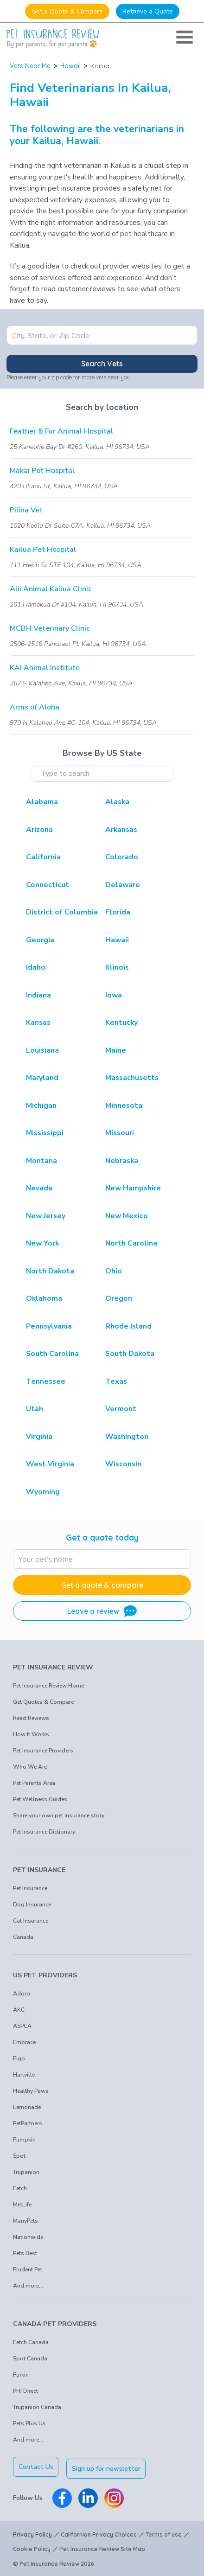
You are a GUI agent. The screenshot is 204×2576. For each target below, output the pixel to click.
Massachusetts (132, 1078)
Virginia (39, 1437)
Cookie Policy (32, 2547)
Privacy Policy (32, 2532)
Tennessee (45, 1381)
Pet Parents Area (34, 1783)
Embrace (24, 2042)
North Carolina (131, 1243)
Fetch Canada (31, 2342)
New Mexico (126, 1216)
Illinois (117, 967)
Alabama (42, 802)
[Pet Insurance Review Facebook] (62, 2496)
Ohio (113, 1271)
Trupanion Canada (37, 2407)
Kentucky (121, 1022)
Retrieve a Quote (147, 11)
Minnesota (123, 1105)
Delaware (122, 885)
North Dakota (50, 1271)
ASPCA (22, 2026)
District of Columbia (62, 912)
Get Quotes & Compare (43, 1702)
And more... (28, 2285)
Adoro (21, 1993)
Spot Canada (30, 2358)
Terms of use (164, 2532)
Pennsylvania (49, 1326)
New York (42, 1243)
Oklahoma (44, 1298)
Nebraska (121, 1161)
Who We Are (30, 1767)
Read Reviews (31, 1718)
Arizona (39, 830)
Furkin (21, 2374)
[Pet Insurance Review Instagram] (114, 2496)
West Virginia (50, 1464)
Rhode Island (128, 1326)
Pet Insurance (30, 1888)
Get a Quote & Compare (67, 11)
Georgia (40, 940)
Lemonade (27, 2107)
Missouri (119, 1133)
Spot (19, 2156)
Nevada (39, 1188)
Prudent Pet (27, 2269)
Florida (117, 912)
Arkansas (121, 830)
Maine (115, 1050)
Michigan (41, 1105)
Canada (23, 1937)
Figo (19, 2058)
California (43, 857)
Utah (34, 1409)
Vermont (120, 1409)
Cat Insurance (30, 1920)
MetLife (22, 2204)
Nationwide (28, 2237)
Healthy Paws (31, 2091)
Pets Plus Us (29, 2423)
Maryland (42, 1078)
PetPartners (27, 2123)
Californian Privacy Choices (99, 2532)
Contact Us (36, 2466)
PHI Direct (25, 2391)
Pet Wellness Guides (40, 1799)
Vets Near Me (30, 66)
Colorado (121, 857)
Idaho (35, 967)
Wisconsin (123, 1464)
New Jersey (45, 1216)
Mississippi (45, 1133)
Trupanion (26, 2172)
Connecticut (47, 885)
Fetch (20, 2188)
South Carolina (52, 1354)
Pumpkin (24, 2139)
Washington (126, 1437)
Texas (116, 1381)
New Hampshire (133, 1188)
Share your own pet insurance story (58, 1815)
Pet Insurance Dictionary (44, 1831)
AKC (19, 2009)
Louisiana (42, 1050)
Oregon (118, 1298)
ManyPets (25, 2220)
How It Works (31, 1734)
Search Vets (102, 363)
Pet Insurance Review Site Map (102, 2547)
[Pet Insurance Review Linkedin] (88, 2496)
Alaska (117, 802)
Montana (41, 1161)
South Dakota (129, 1354)
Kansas (38, 1022)
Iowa (113, 995)
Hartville (24, 2074)
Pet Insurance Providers (43, 1750)
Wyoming (43, 1492)
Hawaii (70, 66)
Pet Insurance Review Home (48, 1685)
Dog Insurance (32, 1904)
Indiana (38, 995)
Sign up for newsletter (108, 2466)
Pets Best (25, 2253)
